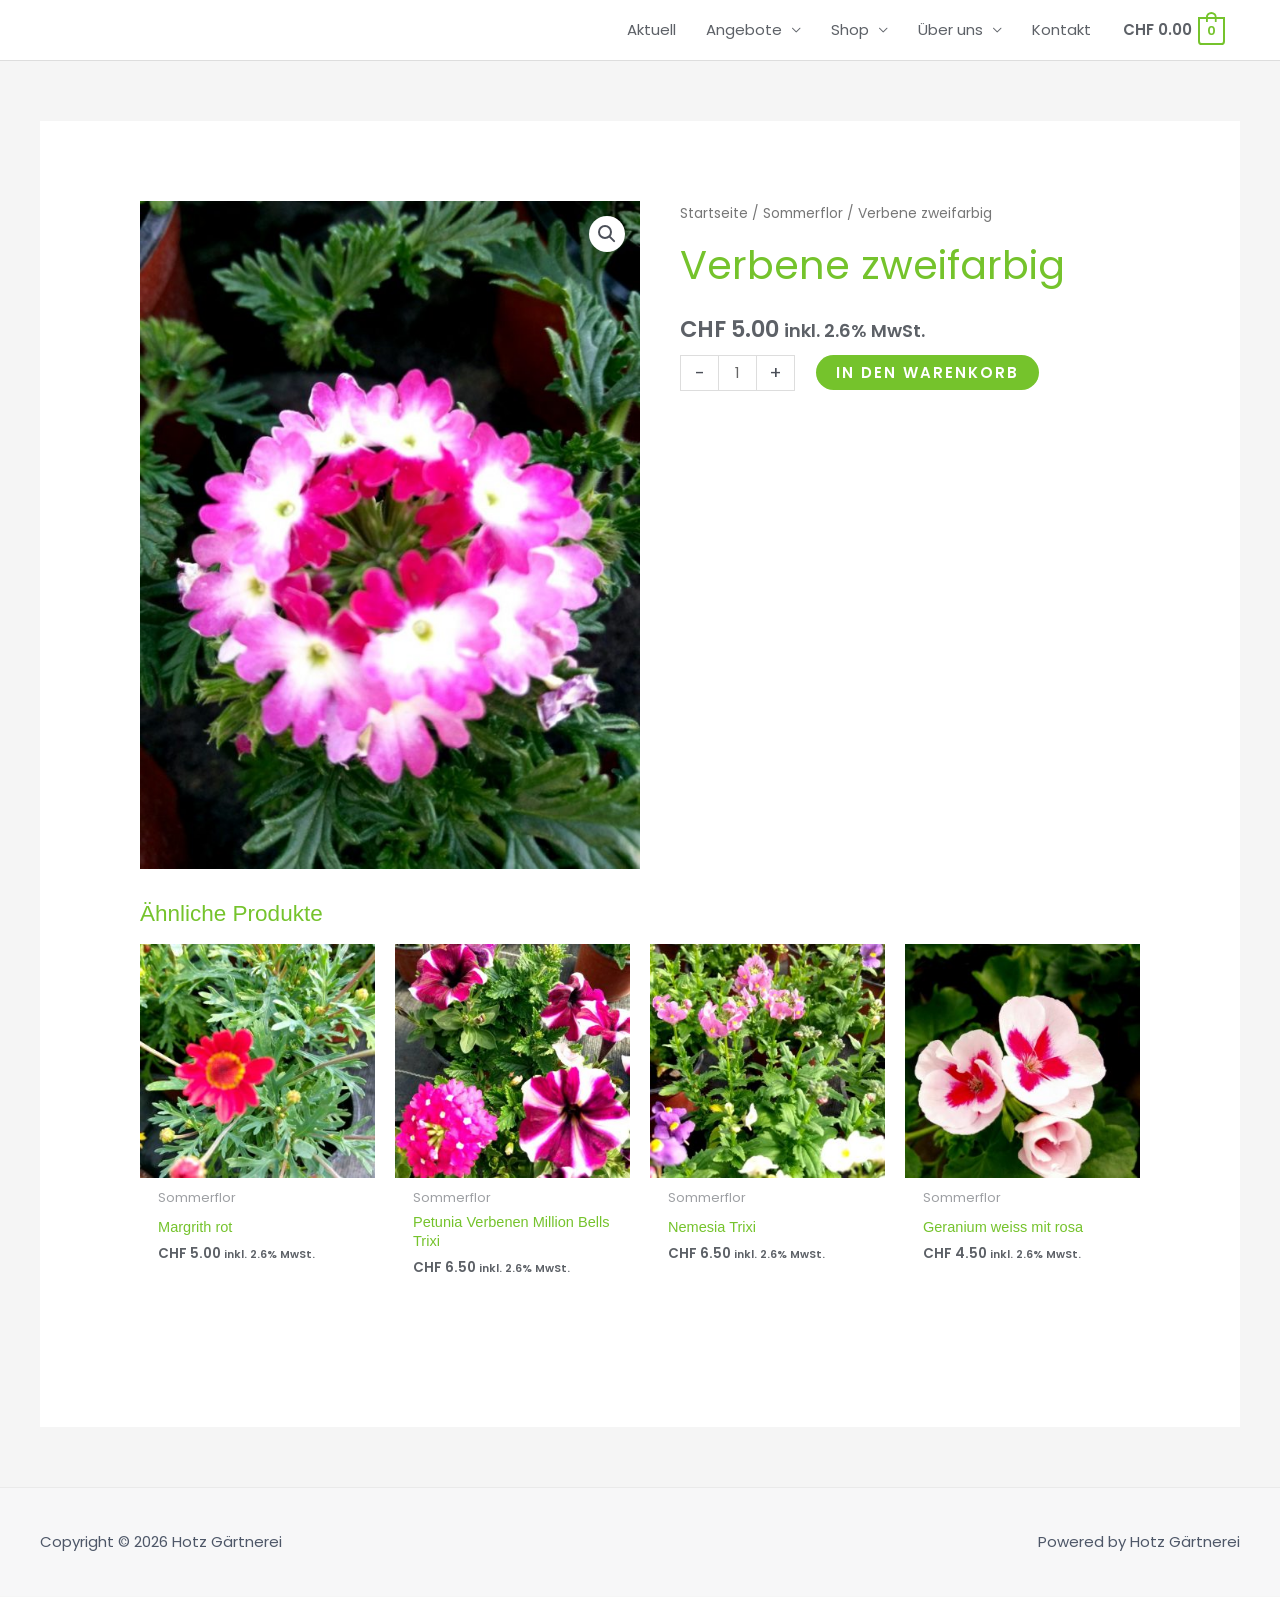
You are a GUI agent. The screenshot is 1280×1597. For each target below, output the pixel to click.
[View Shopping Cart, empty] (1173, 29)
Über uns (950, 29)
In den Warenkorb (927, 372)
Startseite (714, 213)
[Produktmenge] (737, 373)
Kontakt (1061, 29)
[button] (607, 234)
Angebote (744, 29)
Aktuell (651, 29)
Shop (850, 29)
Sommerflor (803, 213)
